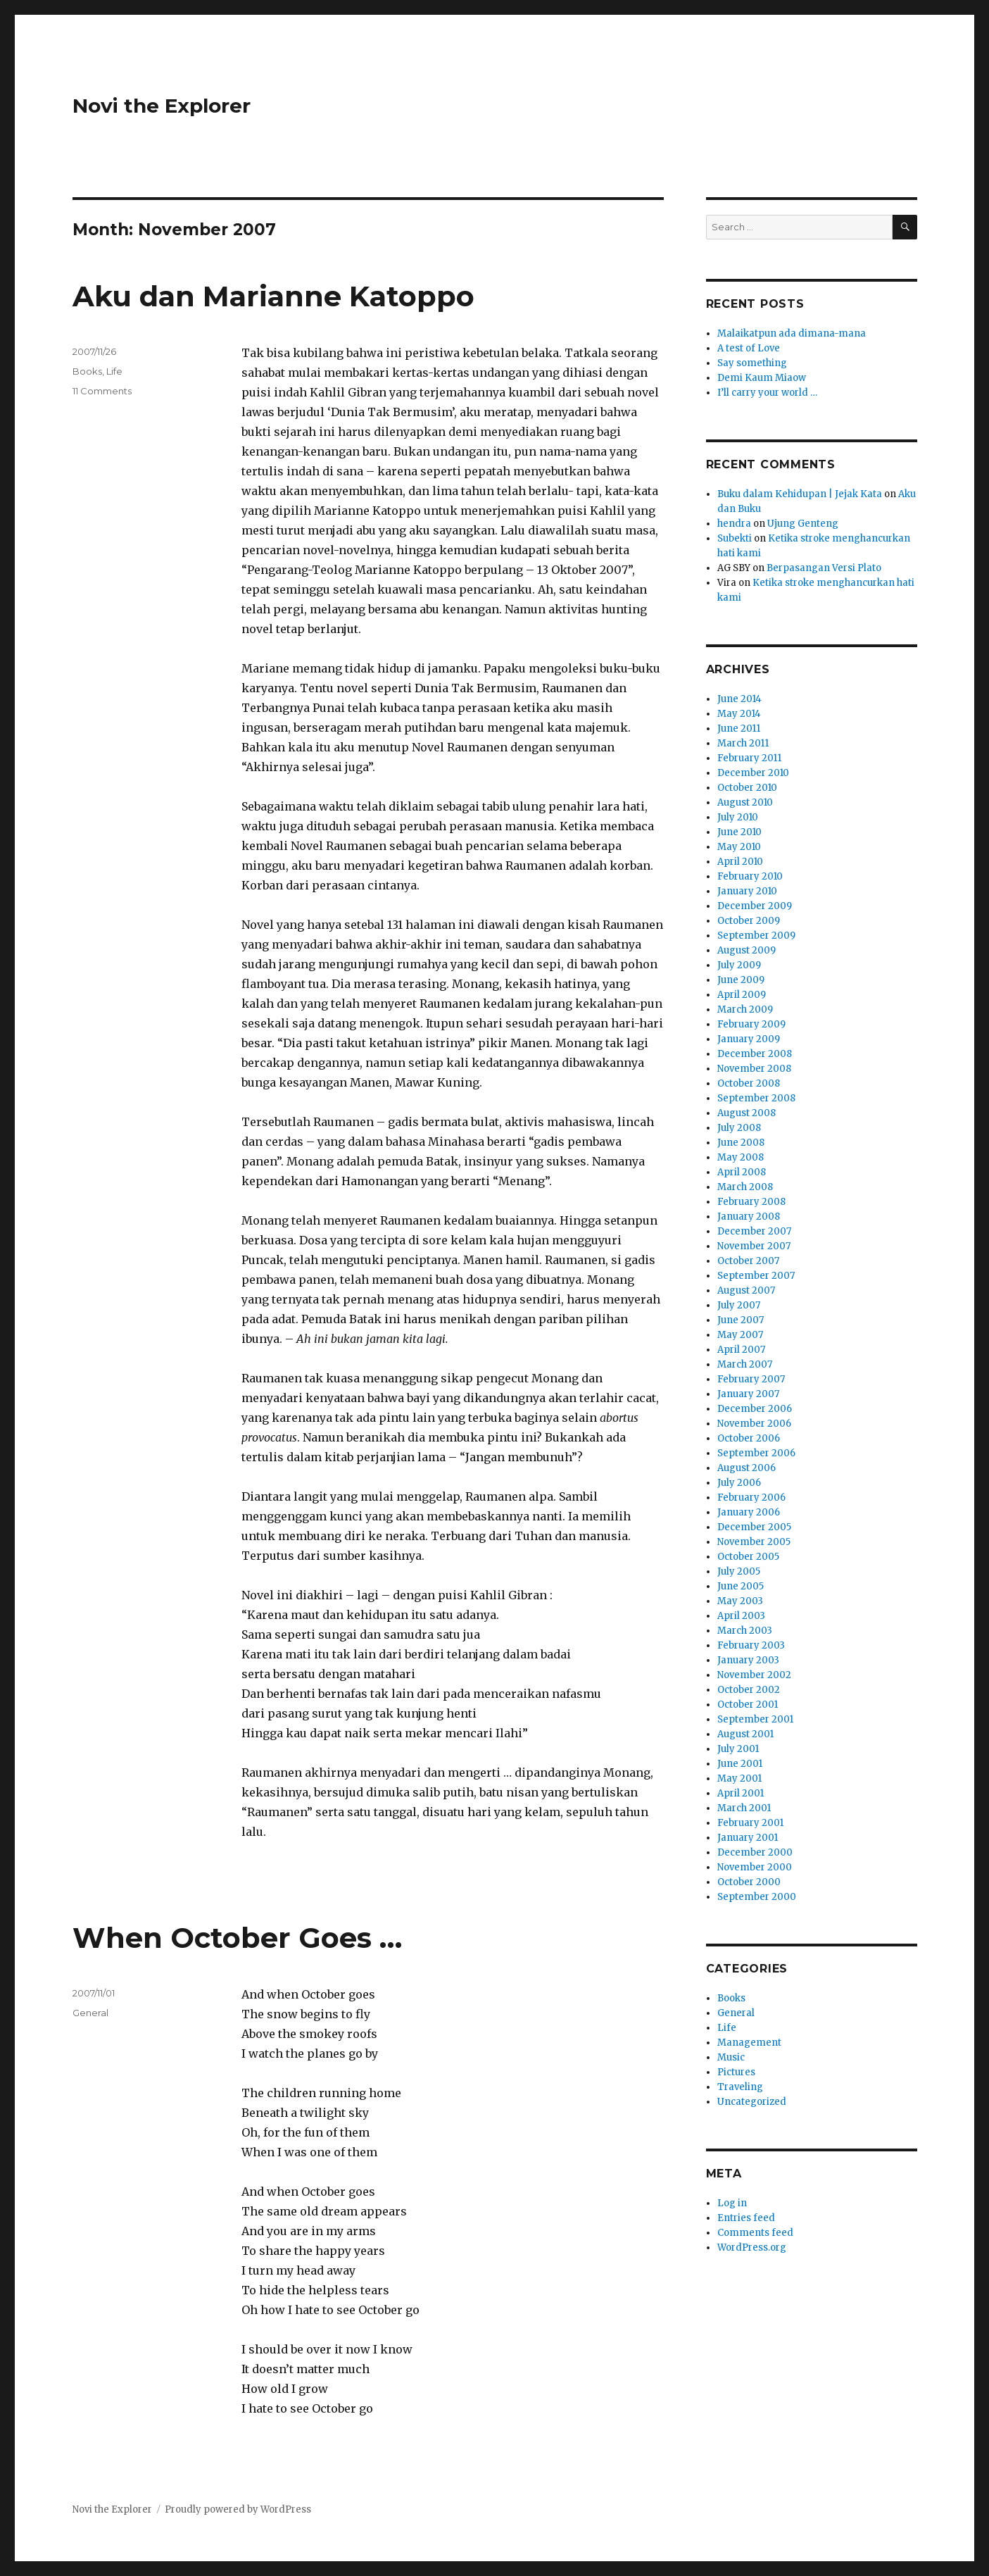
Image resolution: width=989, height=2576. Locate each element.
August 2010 (745, 802)
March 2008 (745, 1187)
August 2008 (746, 1113)
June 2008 (740, 1143)
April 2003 (741, 1616)
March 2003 (744, 1631)
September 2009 (756, 936)
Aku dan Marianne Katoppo (273, 296)
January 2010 (747, 891)
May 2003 (740, 1601)
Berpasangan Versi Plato (824, 568)
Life (114, 371)
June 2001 (739, 1764)
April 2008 (741, 1172)
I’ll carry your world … (767, 393)
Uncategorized (751, 2102)
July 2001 (738, 1749)
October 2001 (747, 1705)
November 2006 (754, 1424)
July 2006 (739, 1483)
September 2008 (756, 1098)
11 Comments (102, 390)
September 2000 (756, 1897)
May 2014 (739, 714)
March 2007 (744, 1364)
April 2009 (741, 995)
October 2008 (748, 1083)
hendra (734, 524)
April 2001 (740, 1793)
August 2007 (746, 1290)
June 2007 (740, 1320)
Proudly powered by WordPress (238, 2509)
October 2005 (748, 1557)
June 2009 (740, 980)
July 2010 (737, 817)
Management (749, 2043)
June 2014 (739, 699)
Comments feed (755, 2233)
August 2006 (746, 1468)
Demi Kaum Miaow (761, 378)
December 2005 (754, 1527)
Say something (752, 363)
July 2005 (738, 1571)
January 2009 (748, 1039)
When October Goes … (237, 1937)
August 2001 (745, 1734)
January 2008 (748, 1217)
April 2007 (741, 1350)
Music (731, 2057)
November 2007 (753, 1246)
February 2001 (750, 1823)
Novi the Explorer (162, 106)
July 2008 (739, 1128)
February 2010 (750, 876)
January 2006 (748, 1512)
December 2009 (754, 906)
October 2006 (748, 1438)
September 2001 (755, 1719)
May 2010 (739, 847)
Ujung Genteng (802, 524)
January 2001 (747, 1838)
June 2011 (738, 728)
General (90, 2012)
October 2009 (748, 921)
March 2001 (744, 1808)
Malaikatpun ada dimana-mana (791, 333)
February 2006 (751, 1497)
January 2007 (748, 1394)
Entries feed (746, 2218)
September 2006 (756, 1453)
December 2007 (754, 1231)
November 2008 (754, 1069)
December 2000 (755, 1852)
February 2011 (749, 758)
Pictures (736, 2072)
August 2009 (746, 950)
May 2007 (740, 1335)
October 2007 (748, 1261)
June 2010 (739, 832)
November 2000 (754, 1867)
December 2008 (754, 1054)
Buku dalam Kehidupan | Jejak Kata (799, 494)
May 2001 (739, 1778)
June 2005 (740, 1586)
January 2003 (748, 1660)
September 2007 (756, 1276)
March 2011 (743, 743)
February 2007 (751, 1379)
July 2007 (738, 1305)
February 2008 (751, 1202)
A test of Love (748, 348)
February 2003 (751, 1645)
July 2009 (739, 965)
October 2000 (749, 1882)
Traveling (740, 2087)
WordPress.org (751, 2247)
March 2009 (745, 1009)
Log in (732, 2203)
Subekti (734, 538)
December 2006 (754, 1409)
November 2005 (753, 1542)
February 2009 (751, 1024)
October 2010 (747, 788)
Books (87, 371)
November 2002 (754, 1675)
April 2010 (740, 862)
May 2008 (740, 1157)
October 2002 (748, 1690)
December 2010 (753, 773)
